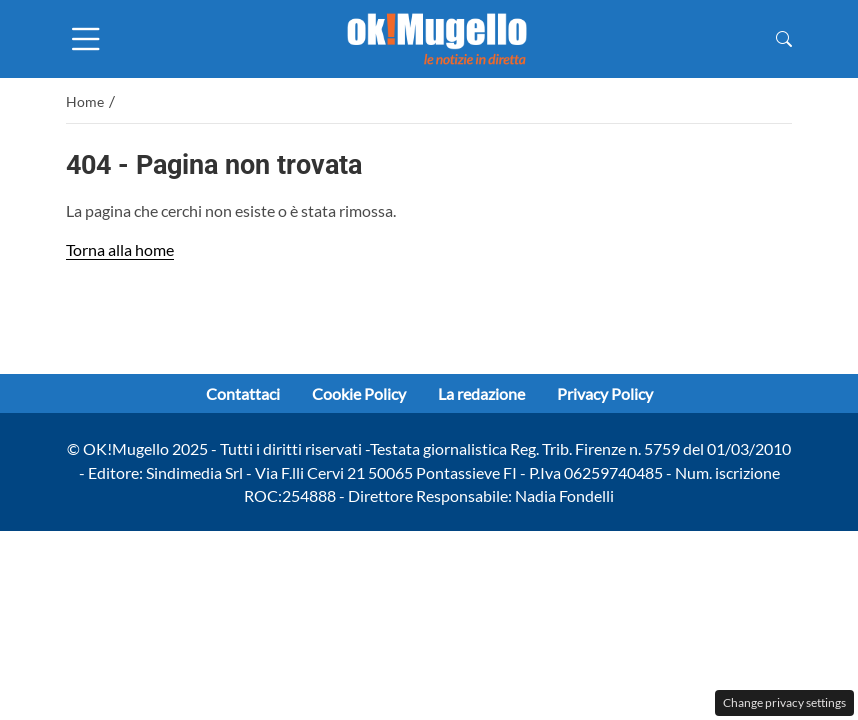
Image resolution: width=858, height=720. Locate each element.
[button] (784, 38)
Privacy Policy (605, 393)
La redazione (481, 393)
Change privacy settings (784, 702)
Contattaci (243, 393)
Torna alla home (120, 249)
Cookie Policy (359, 393)
